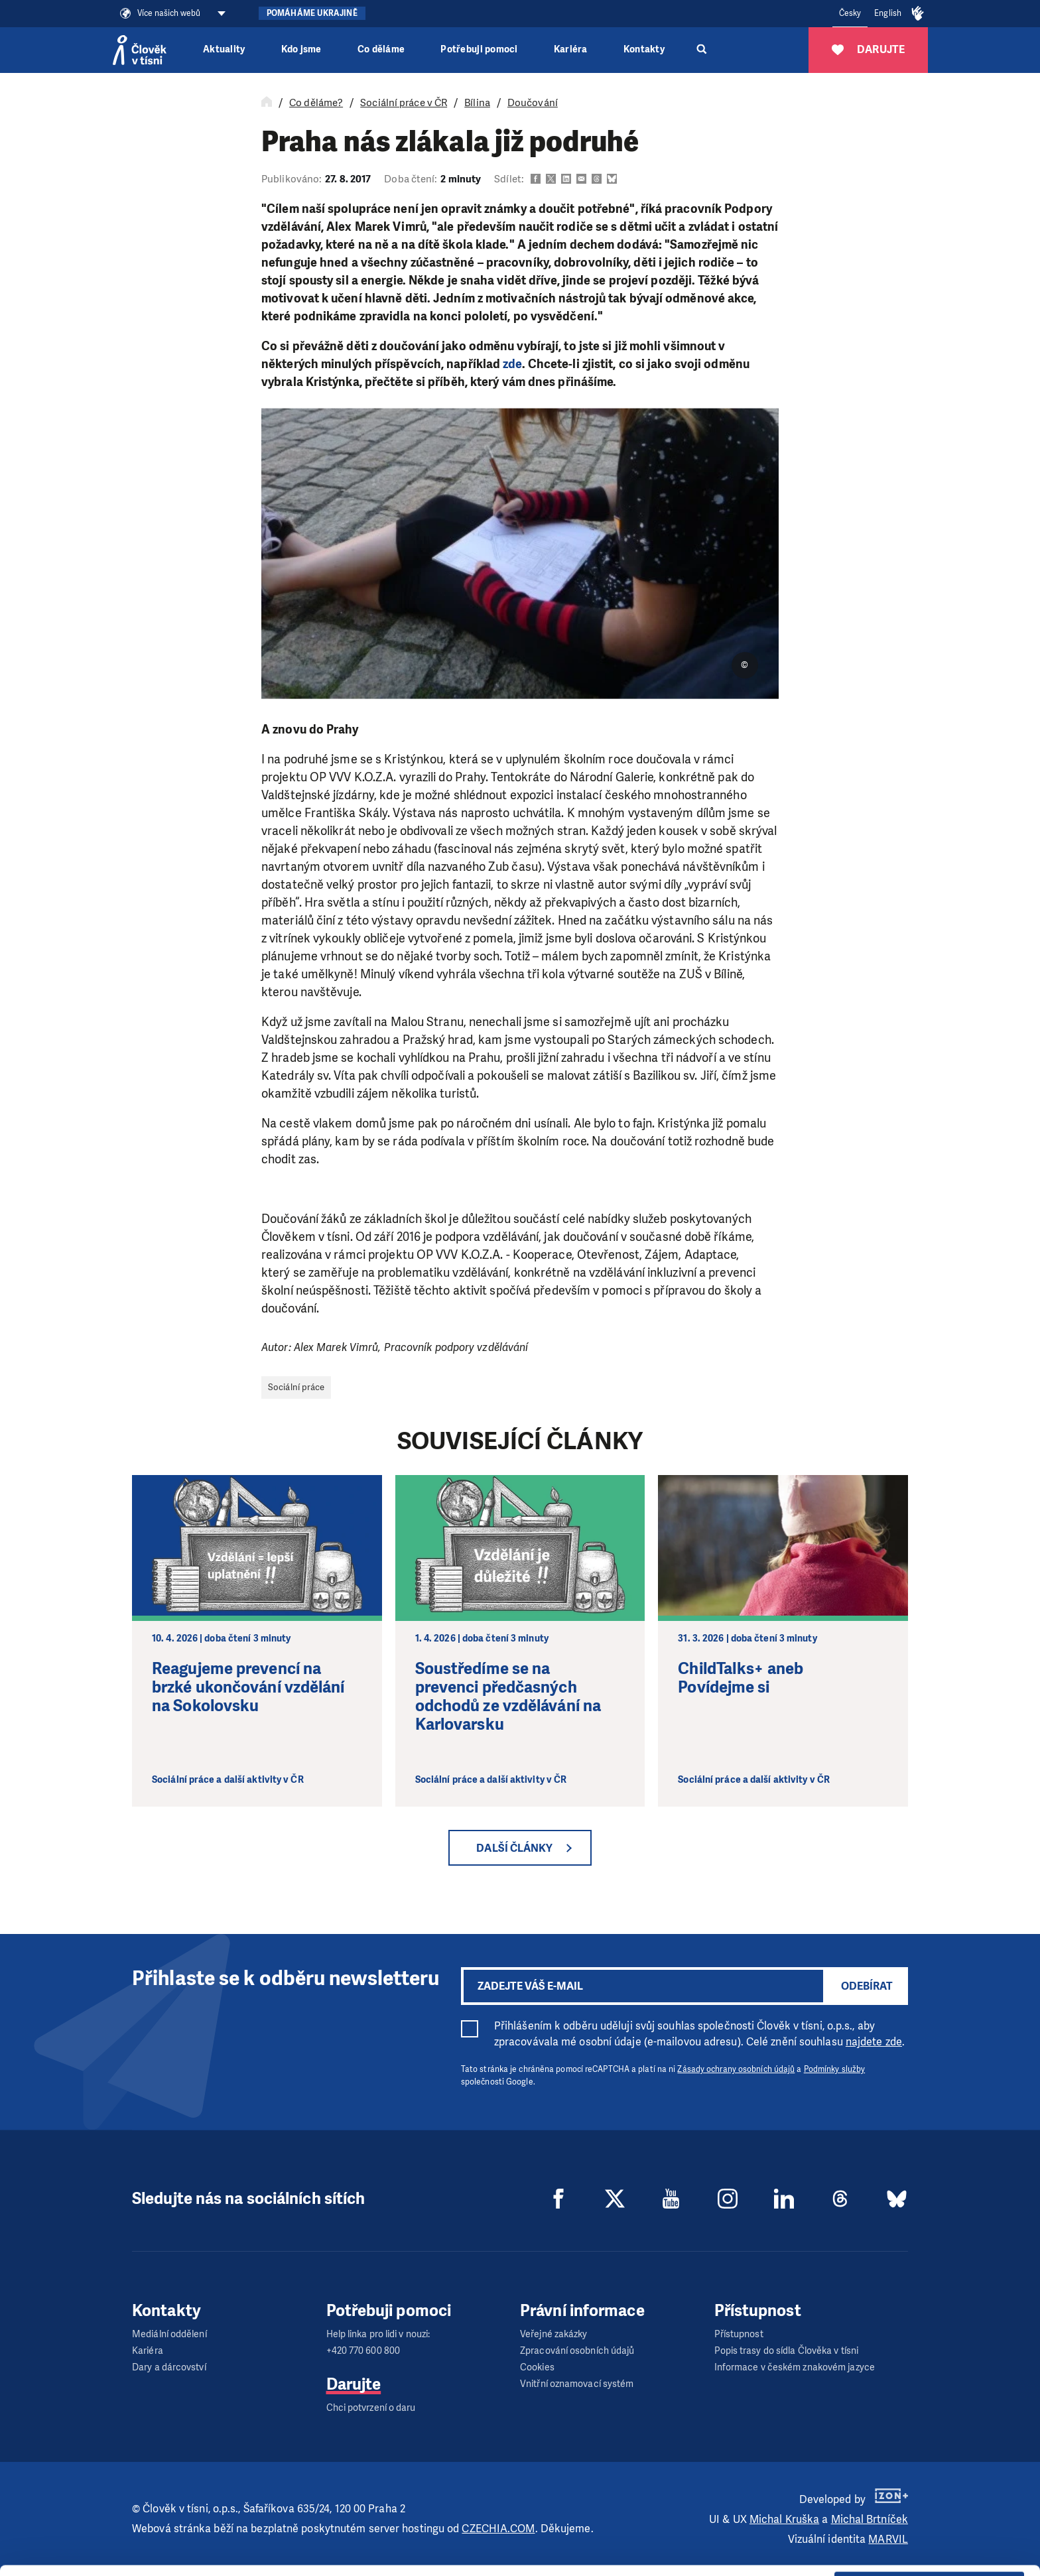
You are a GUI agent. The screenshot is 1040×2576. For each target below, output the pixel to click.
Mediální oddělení (169, 2334)
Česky (850, 13)
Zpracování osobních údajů (577, 2351)
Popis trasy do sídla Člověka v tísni (786, 2351)
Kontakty (644, 49)
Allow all (929, 2481)
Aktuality (224, 49)
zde (512, 364)
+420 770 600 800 (363, 2351)
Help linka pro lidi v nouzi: (378, 2334)
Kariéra (571, 49)
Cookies (537, 2367)
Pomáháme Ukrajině (312, 13)
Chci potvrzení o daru (371, 2408)
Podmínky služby (835, 2069)
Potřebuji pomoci (478, 49)
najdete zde (874, 2042)
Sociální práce (296, 1387)
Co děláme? (316, 103)
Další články (514, 1848)
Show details (204, 2559)
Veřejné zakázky (554, 2334)
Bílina (477, 103)
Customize (930, 2514)
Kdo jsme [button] (301, 49)
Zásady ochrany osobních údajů (736, 2069)
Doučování (532, 103)
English (887, 13)
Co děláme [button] (381, 49)
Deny (929, 2548)
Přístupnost (738, 2334)
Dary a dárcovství (169, 2367)
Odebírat (867, 1986)
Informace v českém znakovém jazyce (794, 2367)
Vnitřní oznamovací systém (577, 2384)
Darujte (353, 2384)
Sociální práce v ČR (403, 103)
